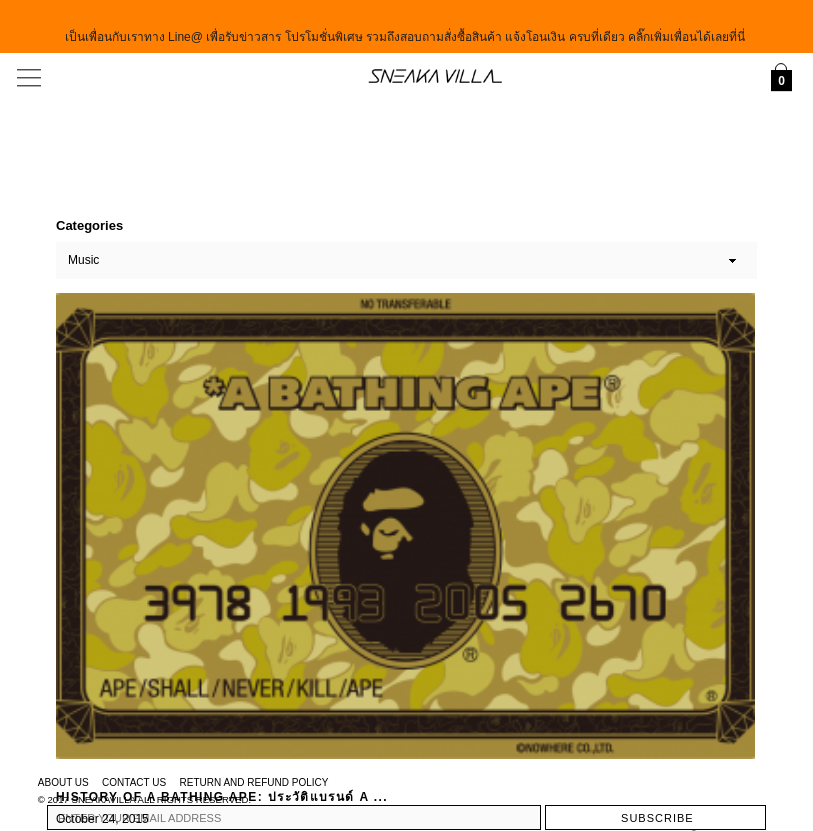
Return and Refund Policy (254, 782)
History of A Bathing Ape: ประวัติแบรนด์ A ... (222, 797)
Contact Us (134, 782)
